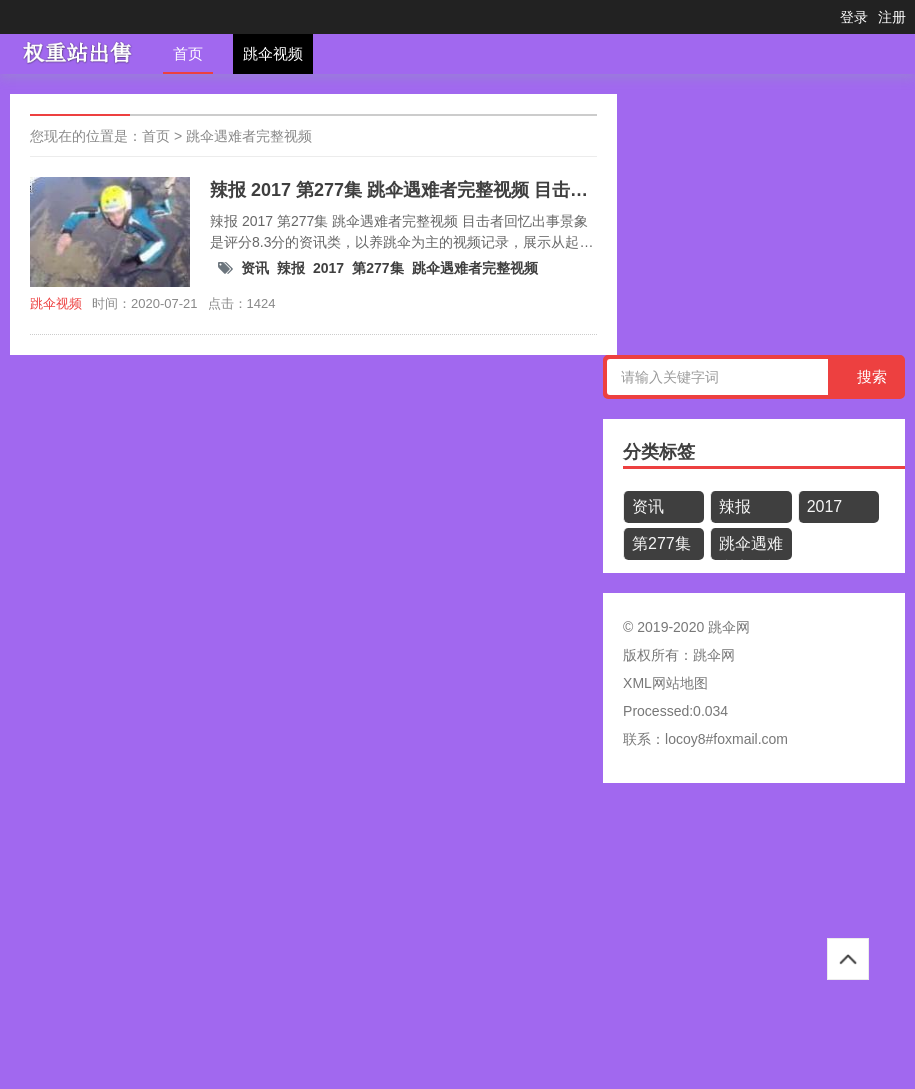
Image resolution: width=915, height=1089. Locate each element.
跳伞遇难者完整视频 (249, 136)
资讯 (255, 268)
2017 (328, 268)
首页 (188, 53)
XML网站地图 (665, 683)
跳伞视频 (273, 53)
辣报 (291, 268)
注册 (892, 17)
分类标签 (659, 452)
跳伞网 (714, 655)
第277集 (377, 268)
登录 (854, 17)
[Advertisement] (457, 943)
